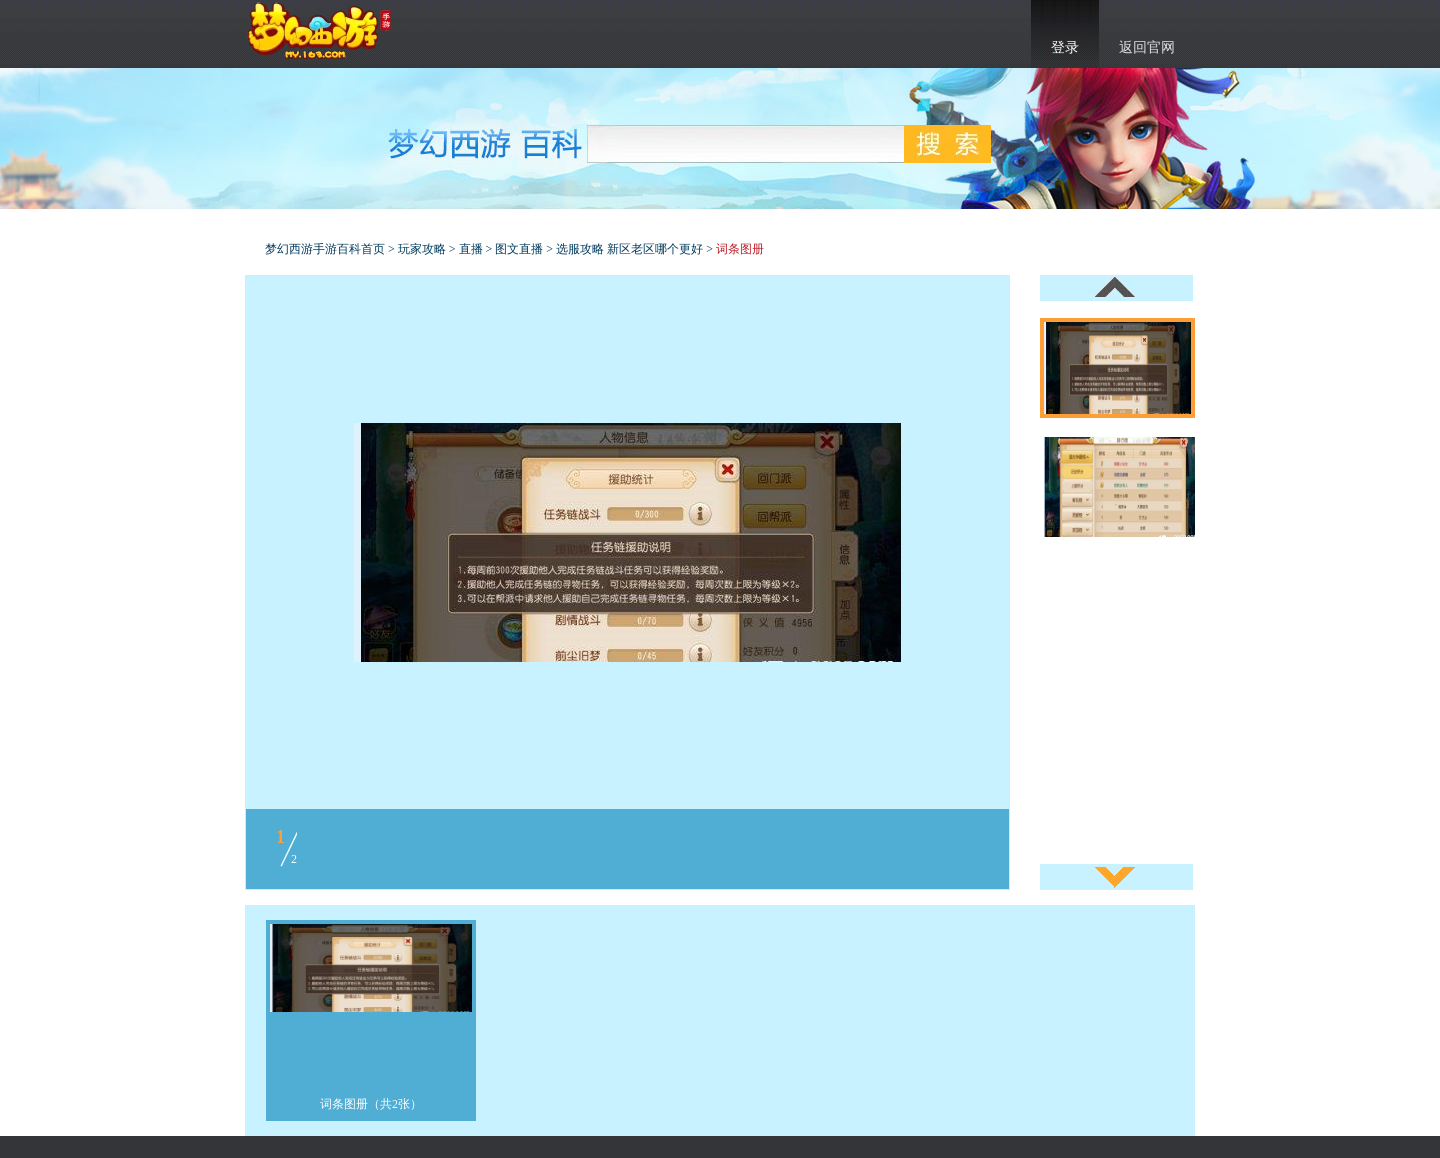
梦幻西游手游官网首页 (320, 31)
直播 (471, 249)
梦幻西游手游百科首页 (325, 249)
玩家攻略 (422, 249)
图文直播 (519, 249)
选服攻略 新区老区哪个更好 (629, 249)
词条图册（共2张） (371, 1104)
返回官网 (1147, 47)
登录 (1065, 47)
